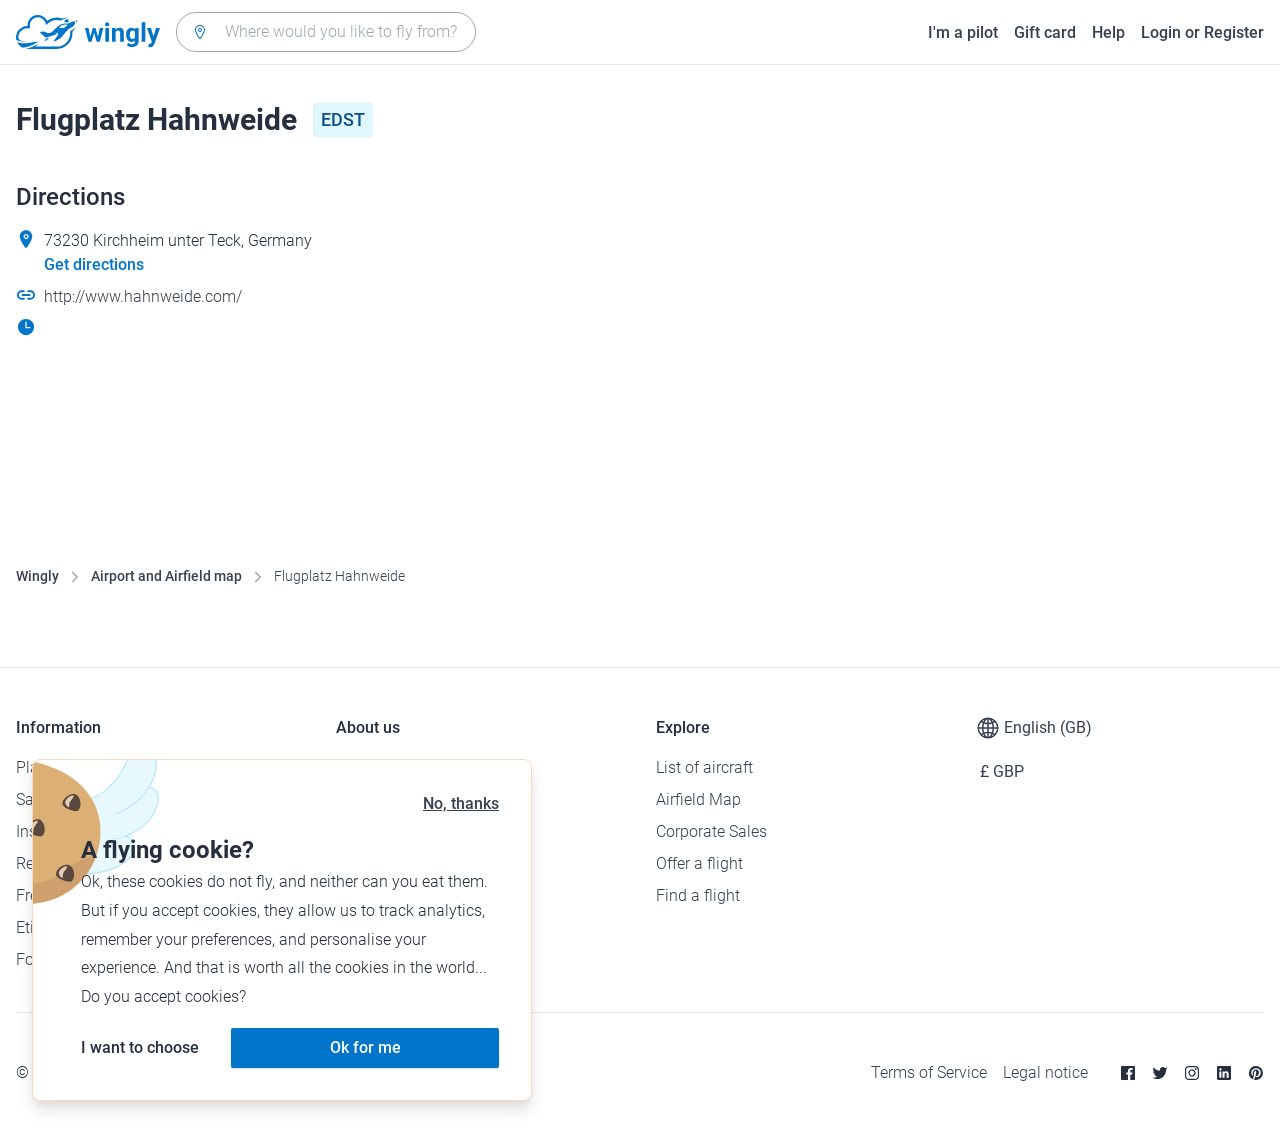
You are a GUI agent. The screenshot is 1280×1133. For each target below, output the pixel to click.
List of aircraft (704, 767)
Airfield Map (698, 799)
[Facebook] (1128, 1073)
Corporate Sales (711, 831)
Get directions (94, 264)
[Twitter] (1160, 1073)
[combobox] (326, 32)
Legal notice (1045, 1072)
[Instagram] (1192, 1073)
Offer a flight (699, 863)
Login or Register (1202, 32)
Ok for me (365, 1047)
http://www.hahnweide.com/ (143, 296)
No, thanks (461, 803)
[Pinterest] (1256, 1073)
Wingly (37, 576)
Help (1108, 32)
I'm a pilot (963, 32)
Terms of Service (929, 1072)
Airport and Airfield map (166, 576)
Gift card (1045, 32)
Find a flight (698, 895)
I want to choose (140, 1047)
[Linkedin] (1224, 1073)
